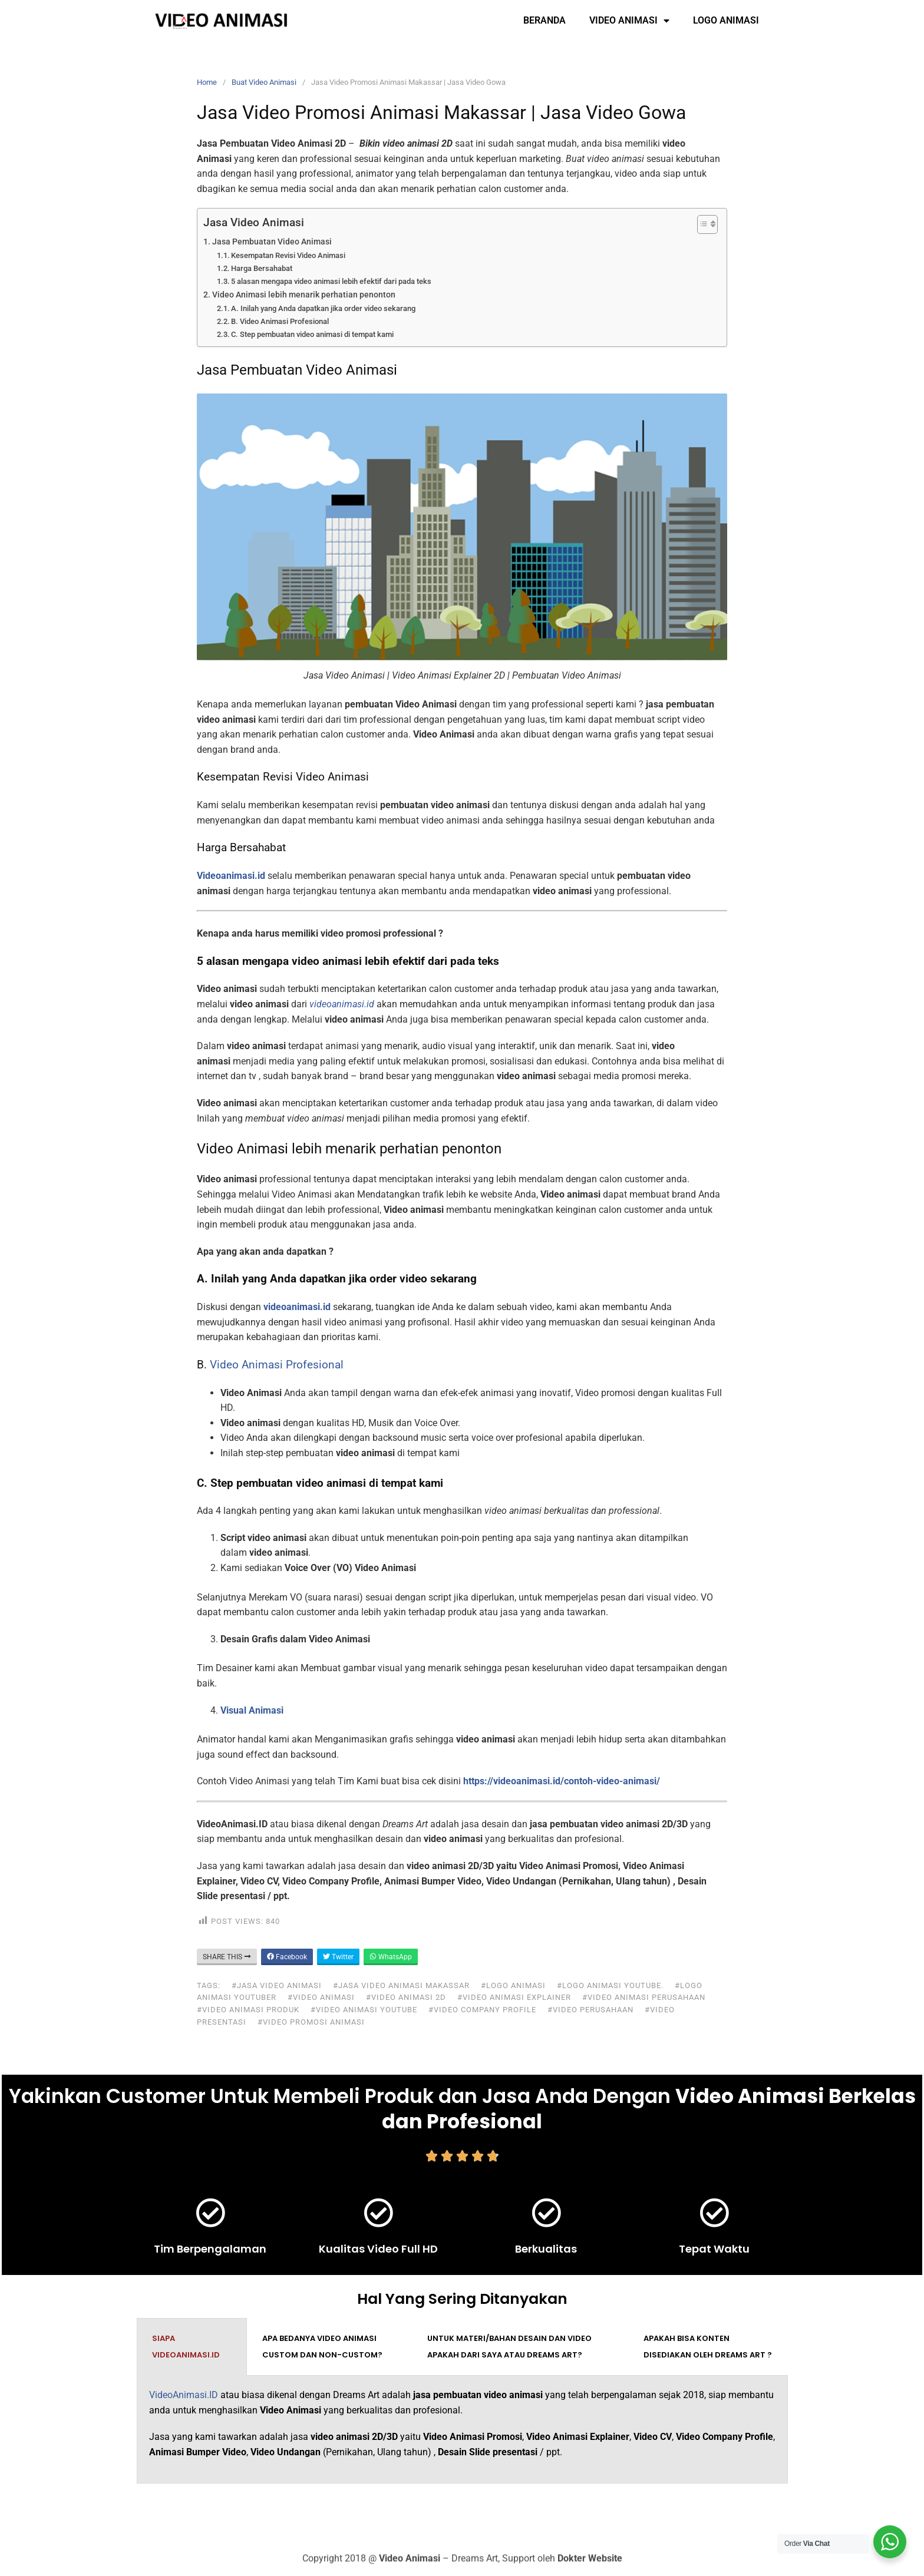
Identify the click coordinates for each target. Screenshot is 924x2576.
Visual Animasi (251, 1710)
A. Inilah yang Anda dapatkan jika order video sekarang (323, 308)
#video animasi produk (248, 2009)
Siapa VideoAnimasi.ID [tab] (186, 2346)
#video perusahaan (590, 2009)
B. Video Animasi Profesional (280, 321)
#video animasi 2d (406, 1997)
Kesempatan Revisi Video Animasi (288, 255)
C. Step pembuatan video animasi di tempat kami (312, 334)
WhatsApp (390, 1957)
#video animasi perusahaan (643, 1997)
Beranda (544, 20)
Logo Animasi (726, 20)
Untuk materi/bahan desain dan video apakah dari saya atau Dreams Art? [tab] (509, 2346)
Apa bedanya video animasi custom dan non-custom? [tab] (322, 2346)
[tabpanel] (462, 2430)
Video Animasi (629, 20)
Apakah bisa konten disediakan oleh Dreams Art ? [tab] (708, 2346)
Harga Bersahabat (261, 268)
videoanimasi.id (297, 1306)
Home (207, 82)
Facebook (287, 1957)
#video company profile (482, 2009)
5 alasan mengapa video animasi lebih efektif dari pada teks (331, 281)
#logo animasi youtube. (610, 1985)
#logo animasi (513, 1985)
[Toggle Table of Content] (701, 224)
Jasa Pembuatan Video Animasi (272, 242)
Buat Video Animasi (264, 82)
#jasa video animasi (277, 1985)
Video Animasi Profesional (277, 1364)
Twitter (338, 1957)
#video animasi (321, 1997)
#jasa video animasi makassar (401, 1985)
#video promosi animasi (311, 2022)
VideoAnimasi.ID (183, 2394)
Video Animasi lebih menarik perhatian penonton (303, 295)
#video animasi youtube (364, 2009)
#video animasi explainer (514, 1997)
